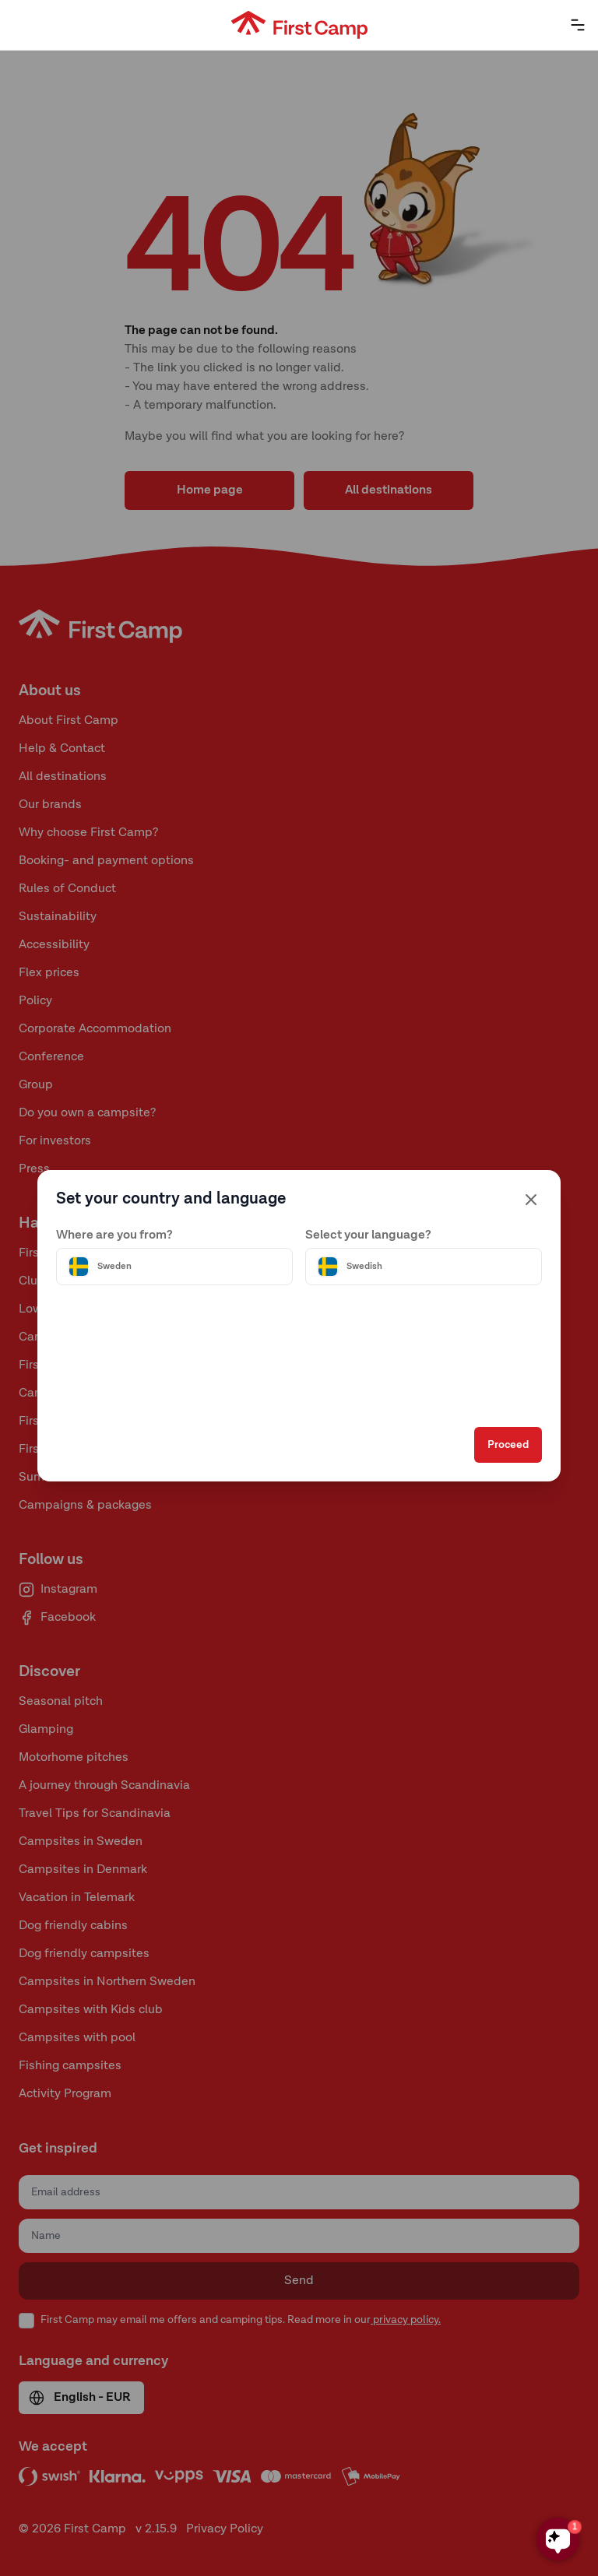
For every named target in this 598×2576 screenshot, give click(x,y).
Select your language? (368, 1235)
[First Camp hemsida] (299, 25)
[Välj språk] (423, 1266)
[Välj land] (174, 1266)
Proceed (508, 1444)
